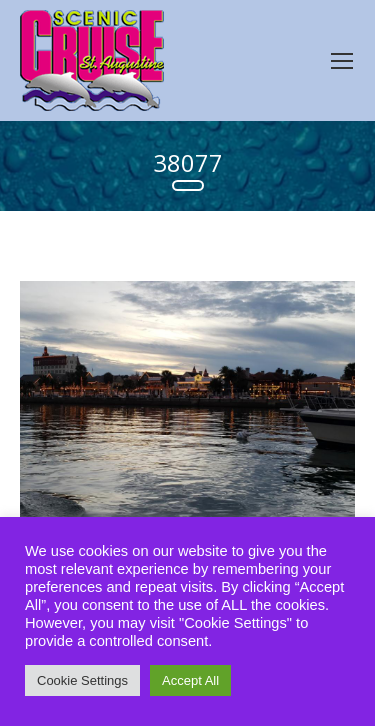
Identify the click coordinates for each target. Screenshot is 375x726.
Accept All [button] (190, 680)
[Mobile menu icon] (342, 61)
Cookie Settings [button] (82, 680)
